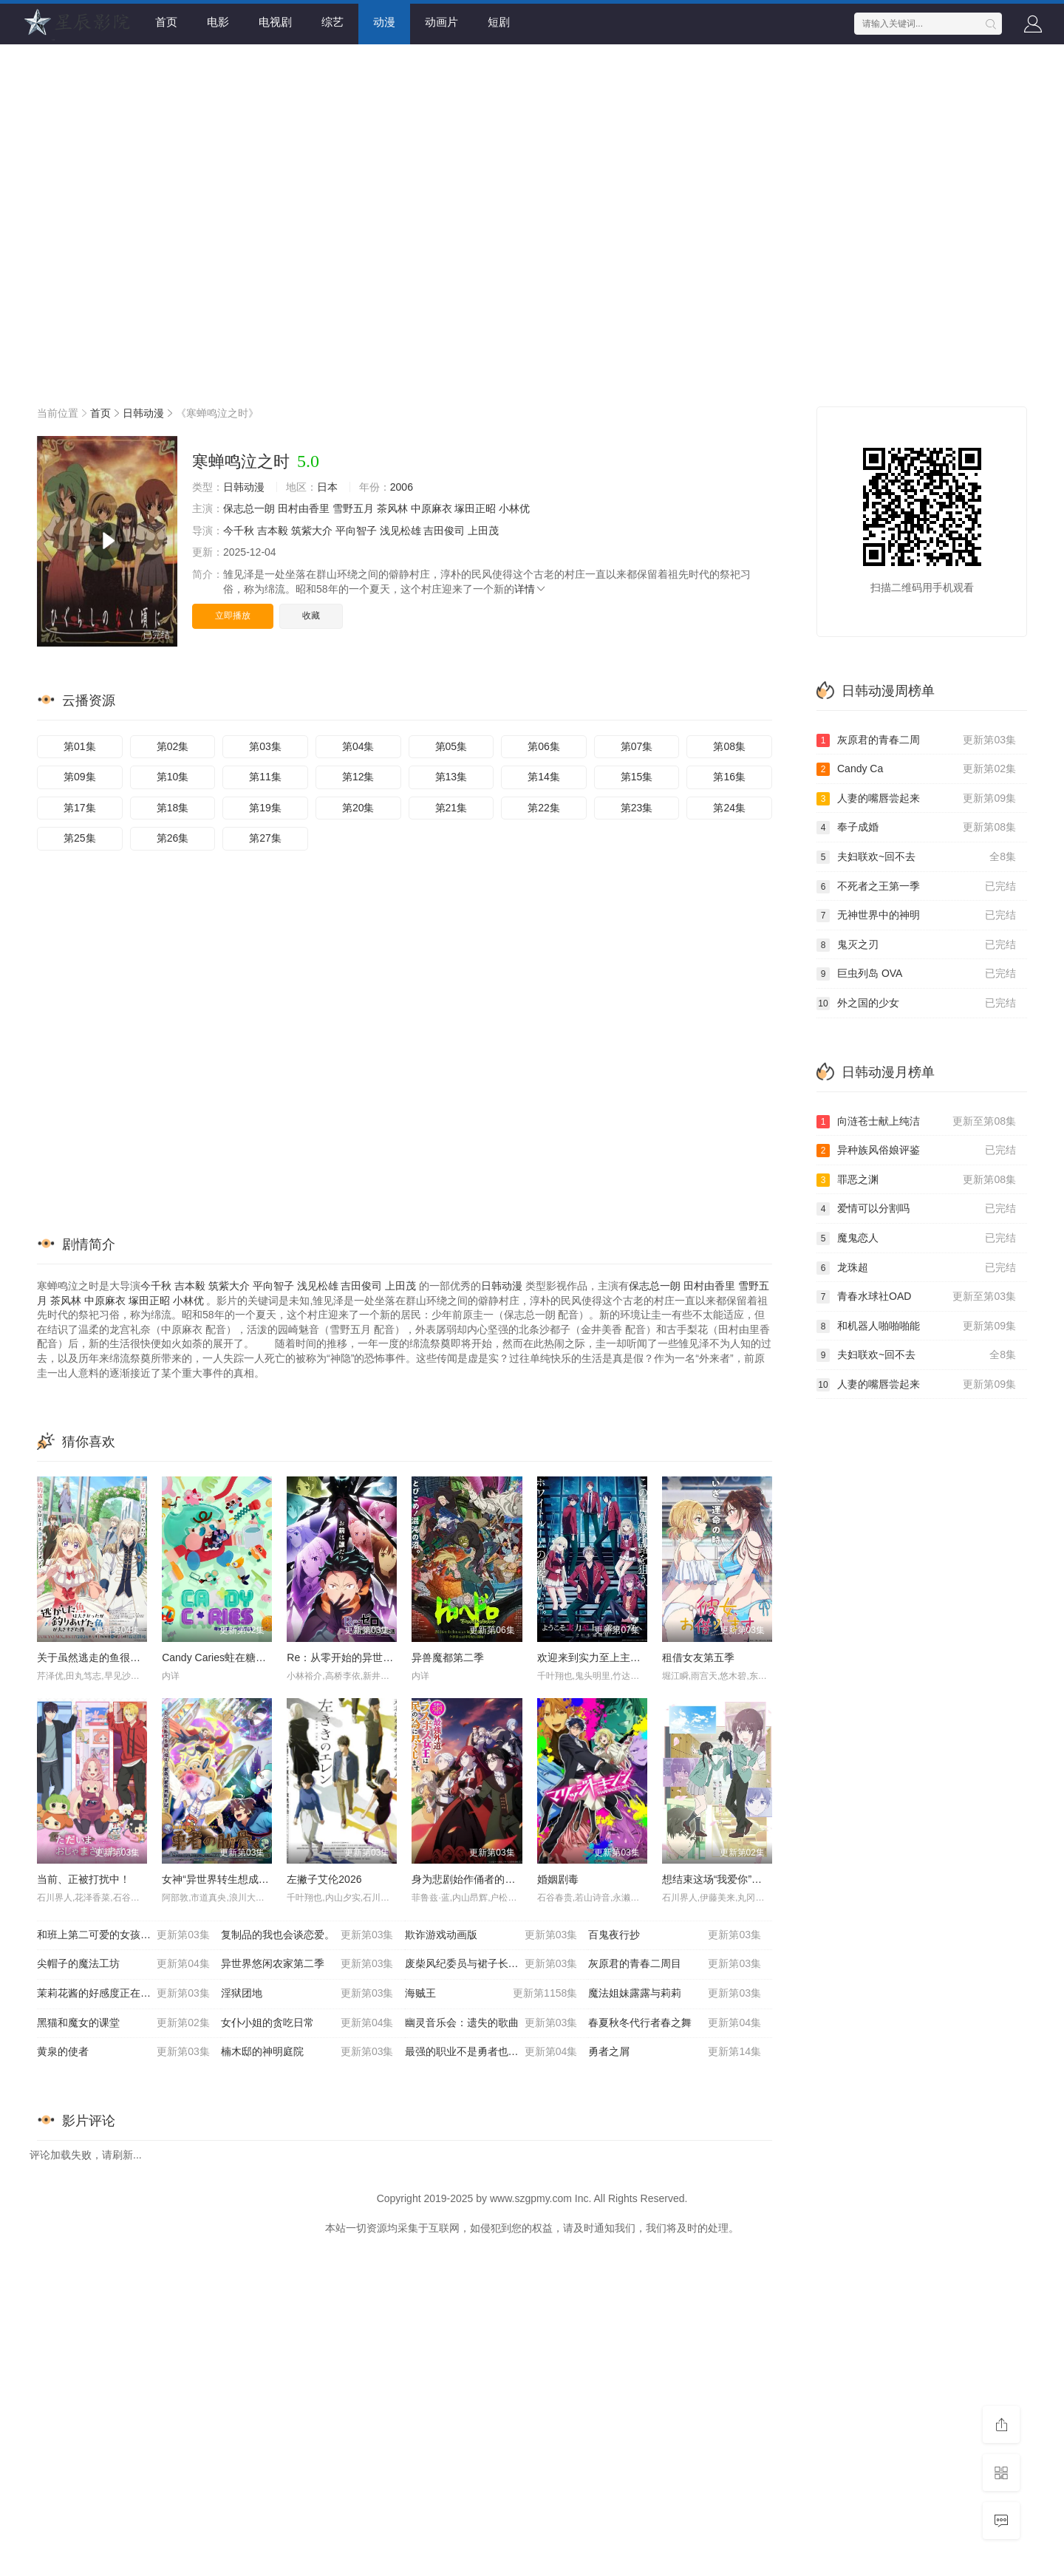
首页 (166, 22)
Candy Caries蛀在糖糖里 (219, 1657)
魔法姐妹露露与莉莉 (674, 1993)
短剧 (499, 22)
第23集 (637, 808)
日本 (327, 487)
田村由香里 (304, 508)
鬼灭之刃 (916, 945)
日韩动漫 (143, 413)
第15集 (637, 777)
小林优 (514, 508)
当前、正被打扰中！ (83, 1879)
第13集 (451, 777)
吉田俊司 (444, 530)
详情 (530, 589)
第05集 (451, 746)
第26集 (173, 838)
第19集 (265, 808)
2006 (401, 487)
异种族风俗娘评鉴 (916, 1150)
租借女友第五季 (698, 1657)
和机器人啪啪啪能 (916, 1326)
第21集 (451, 808)
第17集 (80, 808)
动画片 (441, 22)
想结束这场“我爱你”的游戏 (722, 1879)
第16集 (729, 777)
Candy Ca (916, 769)
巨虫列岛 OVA (916, 974)
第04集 (358, 746)
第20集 (358, 808)
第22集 (544, 808)
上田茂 (483, 530)
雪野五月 (353, 508)
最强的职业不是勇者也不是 (491, 2052)
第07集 (637, 746)
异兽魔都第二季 (448, 1657)
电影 (218, 22)
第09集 (80, 777)
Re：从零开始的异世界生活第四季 (366, 1657)
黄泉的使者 (123, 2052)
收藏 (311, 615)
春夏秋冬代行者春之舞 (674, 2023)
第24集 (729, 808)
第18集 (173, 808)
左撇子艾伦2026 (324, 1879)
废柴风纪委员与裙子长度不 (491, 1964)
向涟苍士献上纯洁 (916, 1121)
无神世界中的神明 (916, 915)
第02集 (173, 746)
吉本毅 (272, 530)
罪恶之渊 (916, 1180)
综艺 (332, 22)
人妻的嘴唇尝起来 (916, 798)
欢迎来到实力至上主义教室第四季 (614, 1657)
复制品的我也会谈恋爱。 (307, 1935)
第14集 (544, 777)
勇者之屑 (674, 2052)
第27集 (265, 838)
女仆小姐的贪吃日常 (307, 2023)
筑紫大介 (311, 530)
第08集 (729, 746)
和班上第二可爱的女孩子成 (123, 1935)
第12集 (358, 777)
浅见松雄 (400, 530)
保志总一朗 (249, 508)
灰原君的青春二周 (916, 740)
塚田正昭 (475, 508)
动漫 (384, 22)
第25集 (80, 838)
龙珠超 (916, 1268)
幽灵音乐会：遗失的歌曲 (491, 2023)
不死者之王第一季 (916, 886)
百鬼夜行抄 (674, 1935)
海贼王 (491, 1993)
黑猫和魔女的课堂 (123, 2023)
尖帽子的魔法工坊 (123, 1964)
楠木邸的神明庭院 (307, 2052)
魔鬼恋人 (916, 1238)
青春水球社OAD (916, 1296)
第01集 (80, 746)
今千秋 (238, 530)
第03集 (265, 746)
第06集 (544, 746)
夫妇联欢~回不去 (916, 857)
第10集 (173, 777)
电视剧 (275, 22)
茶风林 (392, 508)
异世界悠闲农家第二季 (307, 1964)
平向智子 (356, 530)
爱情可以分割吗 (916, 1209)
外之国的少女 (916, 1003)
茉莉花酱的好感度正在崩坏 (123, 1993)
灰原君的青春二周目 (674, 1964)
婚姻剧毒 (558, 1879)
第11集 (265, 777)
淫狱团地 (307, 1993)
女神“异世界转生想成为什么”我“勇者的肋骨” (262, 1879)
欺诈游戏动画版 (491, 1935)
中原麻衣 (431, 508)
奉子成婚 (916, 827)
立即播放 (232, 615)
